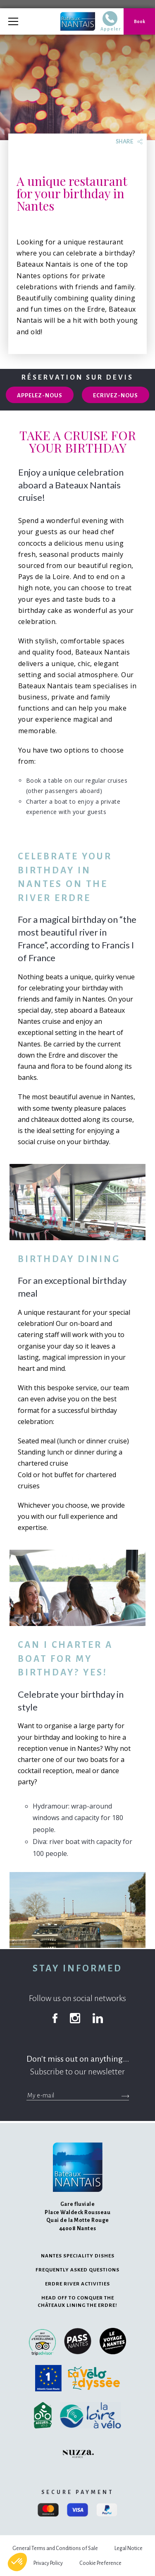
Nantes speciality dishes (77, 2256)
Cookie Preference (100, 2563)
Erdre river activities (77, 2284)
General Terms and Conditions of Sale (55, 2548)
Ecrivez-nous (115, 395)
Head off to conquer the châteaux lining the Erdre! (77, 2301)
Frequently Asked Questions (77, 2270)
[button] (17, 2562)
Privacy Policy (48, 2563)
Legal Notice (128, 2548)
